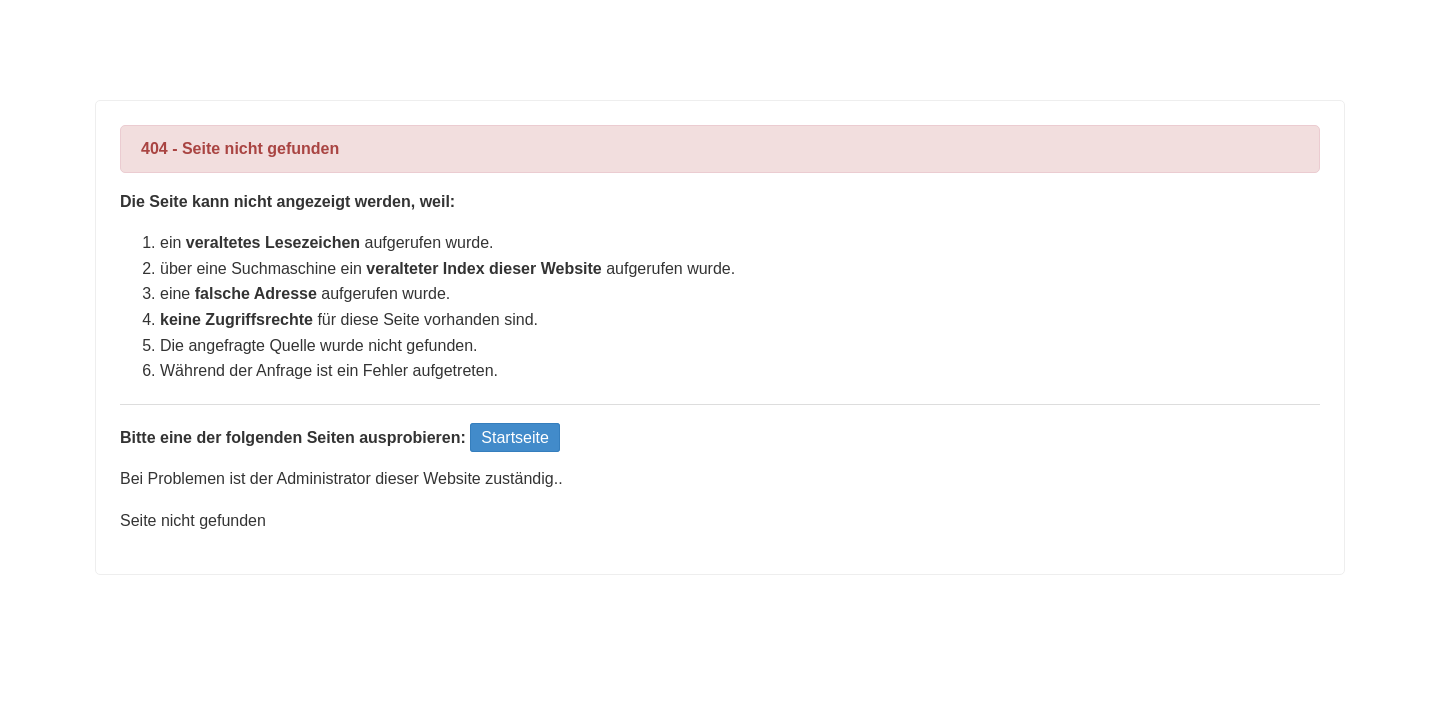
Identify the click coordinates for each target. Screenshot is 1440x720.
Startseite (515, 437)
